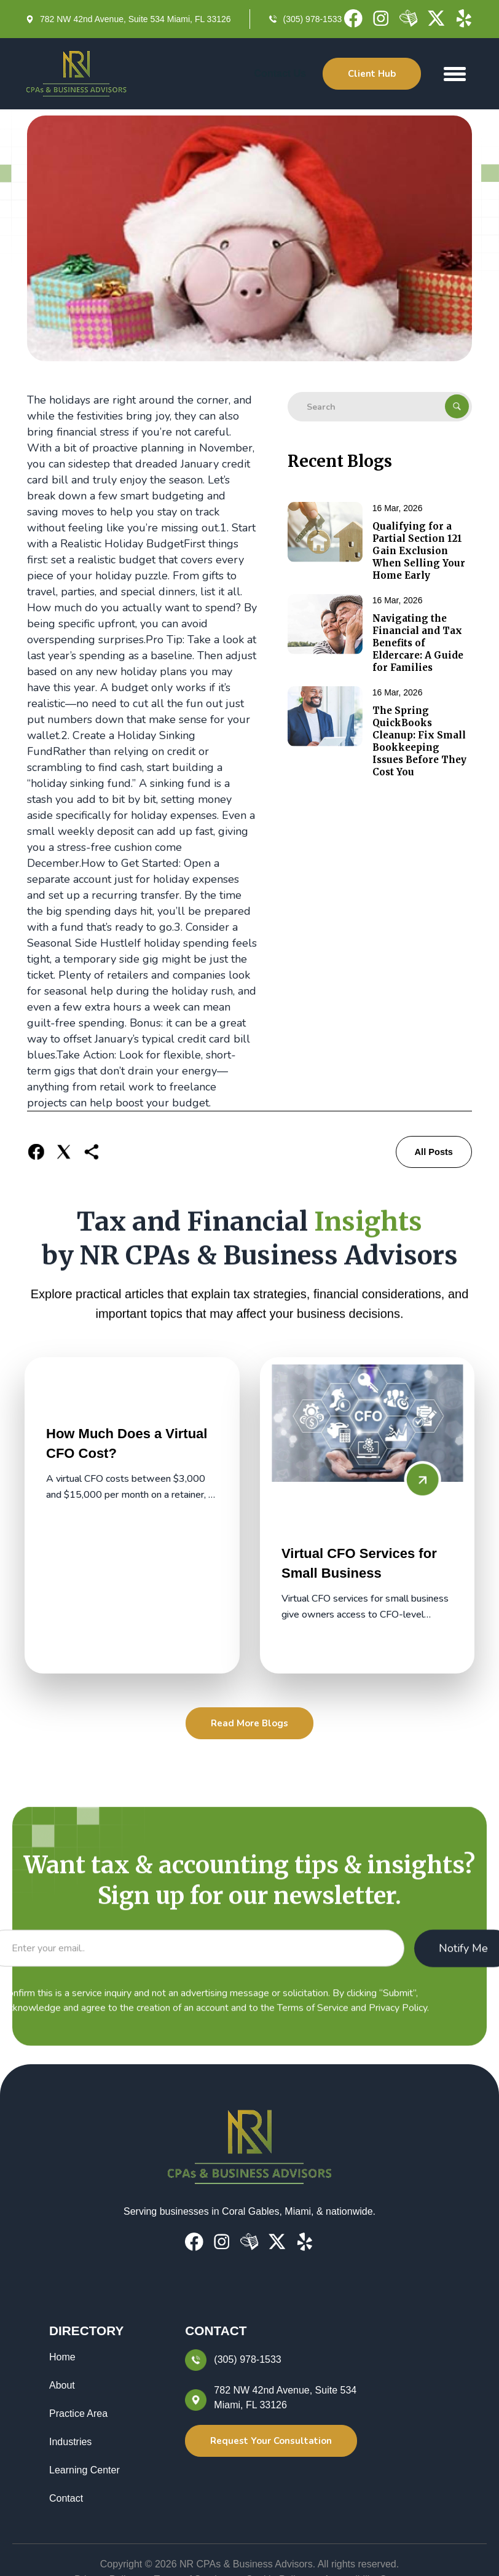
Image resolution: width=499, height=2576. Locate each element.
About (62, 2385)
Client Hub (372, 74)
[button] (454, 73)
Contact (66, 2498)
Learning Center (84, 2470)
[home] (76, 74)
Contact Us (280, 73)
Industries (70, 2442)
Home (62, 2357)
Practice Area (78, 2413)
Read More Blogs (249, 1723)
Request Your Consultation (271, 2441)
